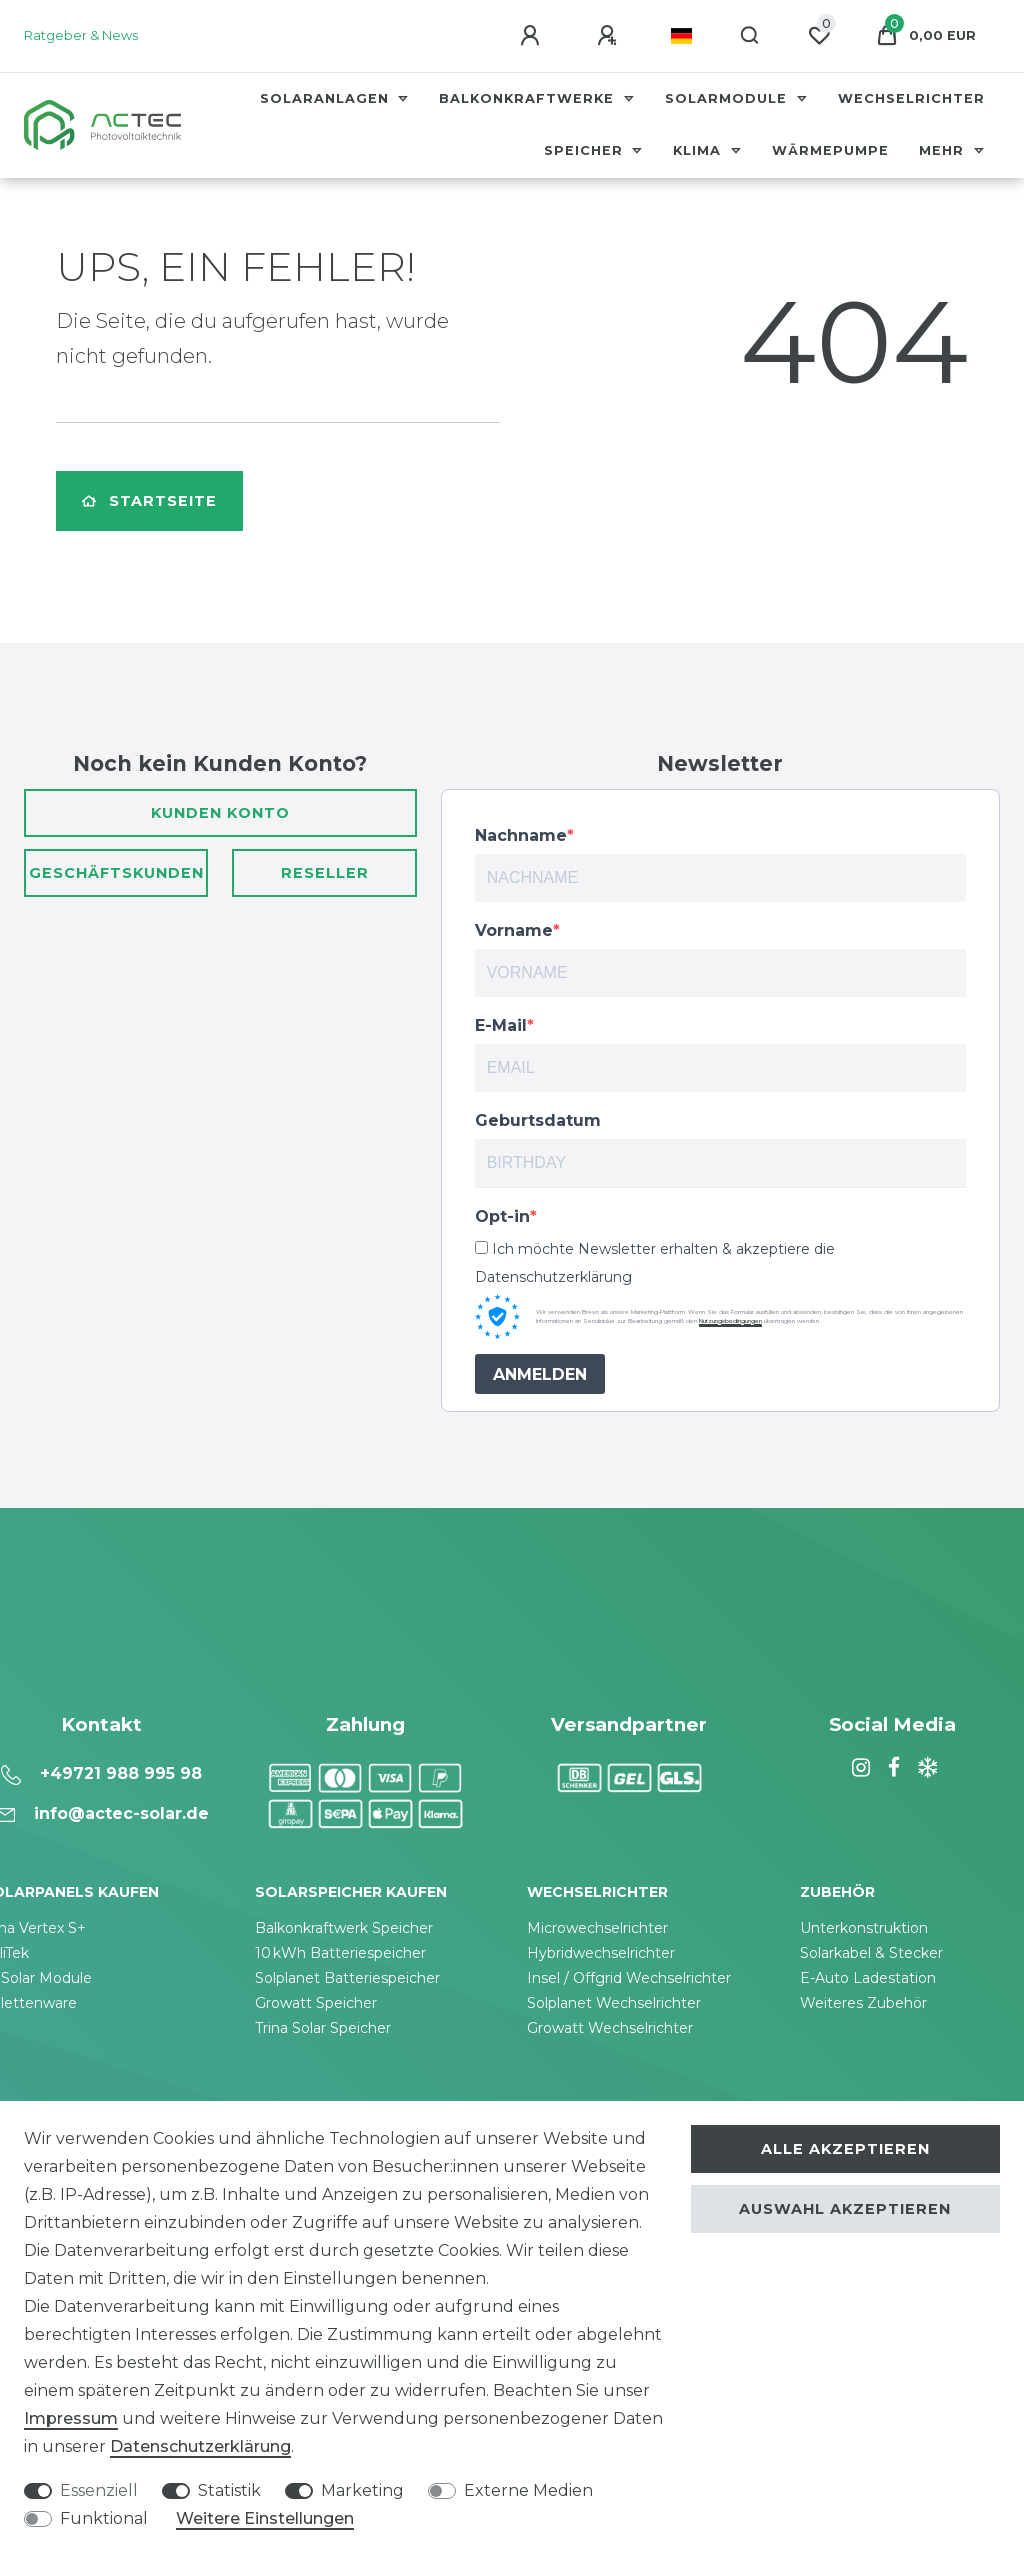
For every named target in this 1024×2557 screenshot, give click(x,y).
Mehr (944, 150)
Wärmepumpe (830, 150)
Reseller (325, 873)
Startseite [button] (149, 501)
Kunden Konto (220, 813)
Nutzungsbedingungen (730, 1321)
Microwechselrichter (597, 1928)
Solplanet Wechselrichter (614, 2003)
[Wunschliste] (819, 36)
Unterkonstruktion (864, 1928)
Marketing (362, 2490)
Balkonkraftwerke (529, 98)
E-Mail (501, 1025)
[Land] (681, 36)
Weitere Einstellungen (265, 2518)
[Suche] (750, 36)
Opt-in (502, 1216)
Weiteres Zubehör (863, 2003)
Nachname (521, 835)
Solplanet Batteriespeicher (347, 1978)
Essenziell (99, 2490)
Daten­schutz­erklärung (200, 2446)
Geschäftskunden (116, 873)
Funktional (104, 2518)
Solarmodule (728, 98)
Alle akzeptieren (845, 2149)
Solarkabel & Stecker (871, 1953)
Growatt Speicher (316, 2003)
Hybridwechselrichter (601, 1953)
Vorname (514, 930)
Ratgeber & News (81, 35)
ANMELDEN (540, 1374)
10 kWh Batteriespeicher (340, 1953)
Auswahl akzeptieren (845, 2209)
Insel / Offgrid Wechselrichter (629, 1978)
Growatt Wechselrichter (610, 2028)
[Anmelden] (533, 36)
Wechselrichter (911, 98)
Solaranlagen (327, 98)
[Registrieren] (610, 36)
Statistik (229, 2490)
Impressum (71, 2418)
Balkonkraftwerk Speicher (344, 1928)
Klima (699, 150)
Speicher (586, 150)
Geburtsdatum (538, 1120)
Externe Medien (528, 2490)
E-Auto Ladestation (868, 1978)
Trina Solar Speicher (323, 2028)
